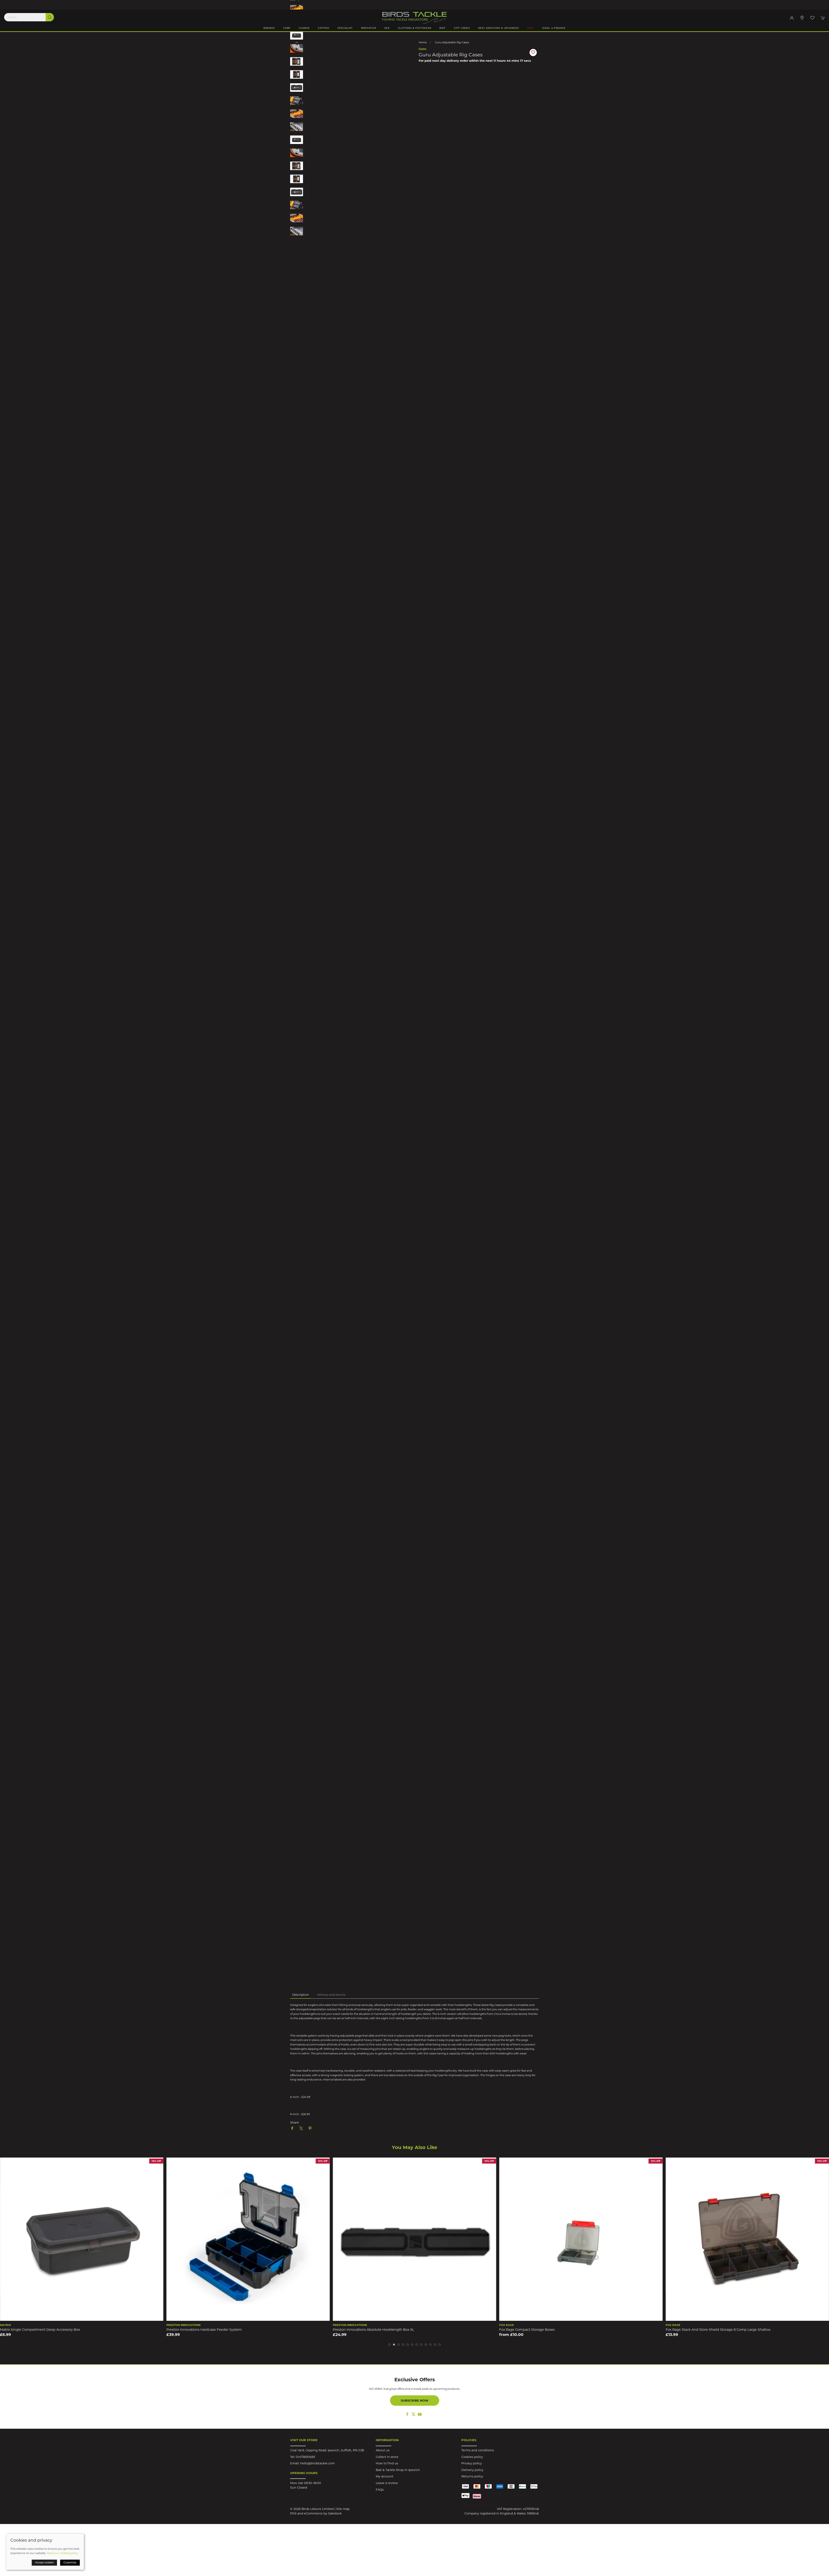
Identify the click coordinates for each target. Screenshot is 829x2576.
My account (384, 2476)
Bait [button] (442, 28)
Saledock (335, 2513)
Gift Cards (462, 28)
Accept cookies (44, 2562)
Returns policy (472, 2476)
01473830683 (305, 2457)
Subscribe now (414, 2400)
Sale (530, 28)
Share (294, 2122)
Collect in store (387, 2457)
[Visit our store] (802, 18)
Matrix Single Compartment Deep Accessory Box (40, 2330)
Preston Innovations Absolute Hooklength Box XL (373, 2330)
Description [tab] (300, 1994)
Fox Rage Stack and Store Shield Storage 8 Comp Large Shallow (718, 2330)
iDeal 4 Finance (554, 28)
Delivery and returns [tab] (331, 1994)
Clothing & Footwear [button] (414, 28)
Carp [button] (286, 28)
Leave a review (387, 2483)
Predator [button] (368, 28)
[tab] (389, 2345)
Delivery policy (472, 2470)
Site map (343, 2509)
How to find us (387, 2463)
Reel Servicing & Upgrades (498, 28)
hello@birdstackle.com (317, 2463)
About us (382, 2450)
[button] (812, 18)
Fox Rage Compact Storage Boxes (527, 2330)
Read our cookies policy (62, 2553)
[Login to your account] (792, 18)
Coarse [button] (304, 28)
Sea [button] (386, 28)
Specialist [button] (345, 28)
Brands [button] (269, 28)
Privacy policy (471, 2463)
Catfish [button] (323, 28)
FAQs (380, 2489)
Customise (69, 2562)
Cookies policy (472, 2457)
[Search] (29, 17)
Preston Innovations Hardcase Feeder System (204, 2330)
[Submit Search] (50, 17)
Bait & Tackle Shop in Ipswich (398, 2470)
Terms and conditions (477, 2450)
